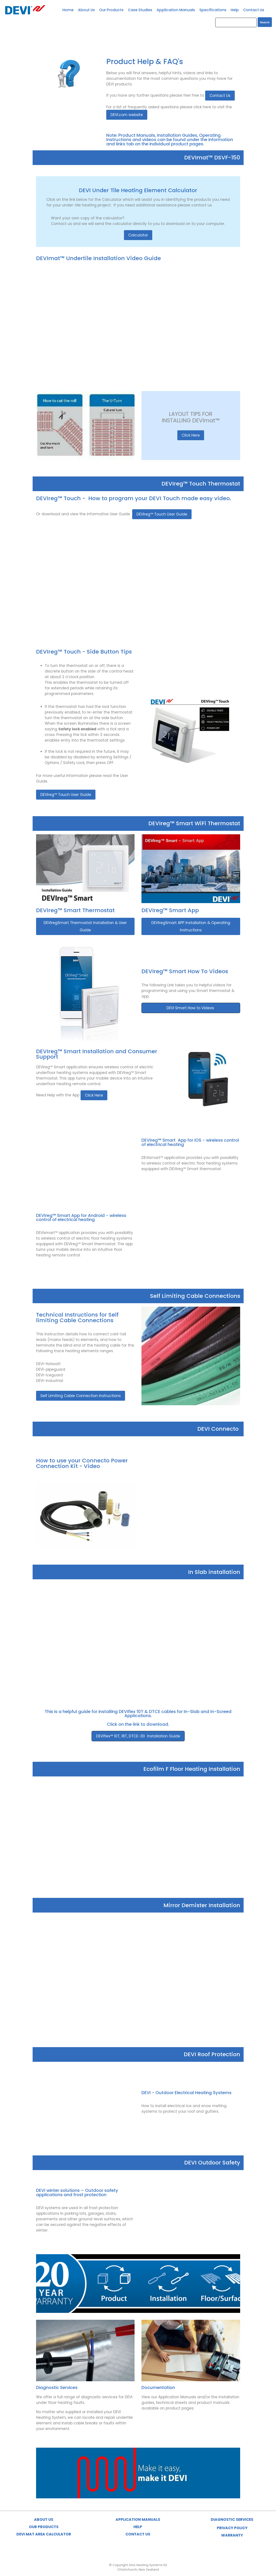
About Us (86, 10)
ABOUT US (43, 2519)
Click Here (191, 435)
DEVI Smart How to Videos (191, 1008)
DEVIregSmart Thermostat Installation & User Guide (85, 926)
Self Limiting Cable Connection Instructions (80, 1395)
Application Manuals (176, 10)
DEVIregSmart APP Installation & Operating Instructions (190, 926)
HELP (137, 2526)
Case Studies (140, 10)
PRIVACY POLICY (232, 2527)
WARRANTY (232, 2535)
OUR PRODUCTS (44, 2526)
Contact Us (253, 10)
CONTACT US (137, 2534)
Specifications (212, 10)
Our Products (111, 10)
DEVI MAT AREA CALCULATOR (43, 2534)
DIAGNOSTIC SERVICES (232, 2519)
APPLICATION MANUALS (138, 2519)
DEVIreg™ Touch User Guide (161, 514)
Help (235, 10)
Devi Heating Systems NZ (148, 2565)
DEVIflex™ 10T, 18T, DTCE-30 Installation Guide (138, 1736)
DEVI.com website (127, 114)
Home (68, 10)
